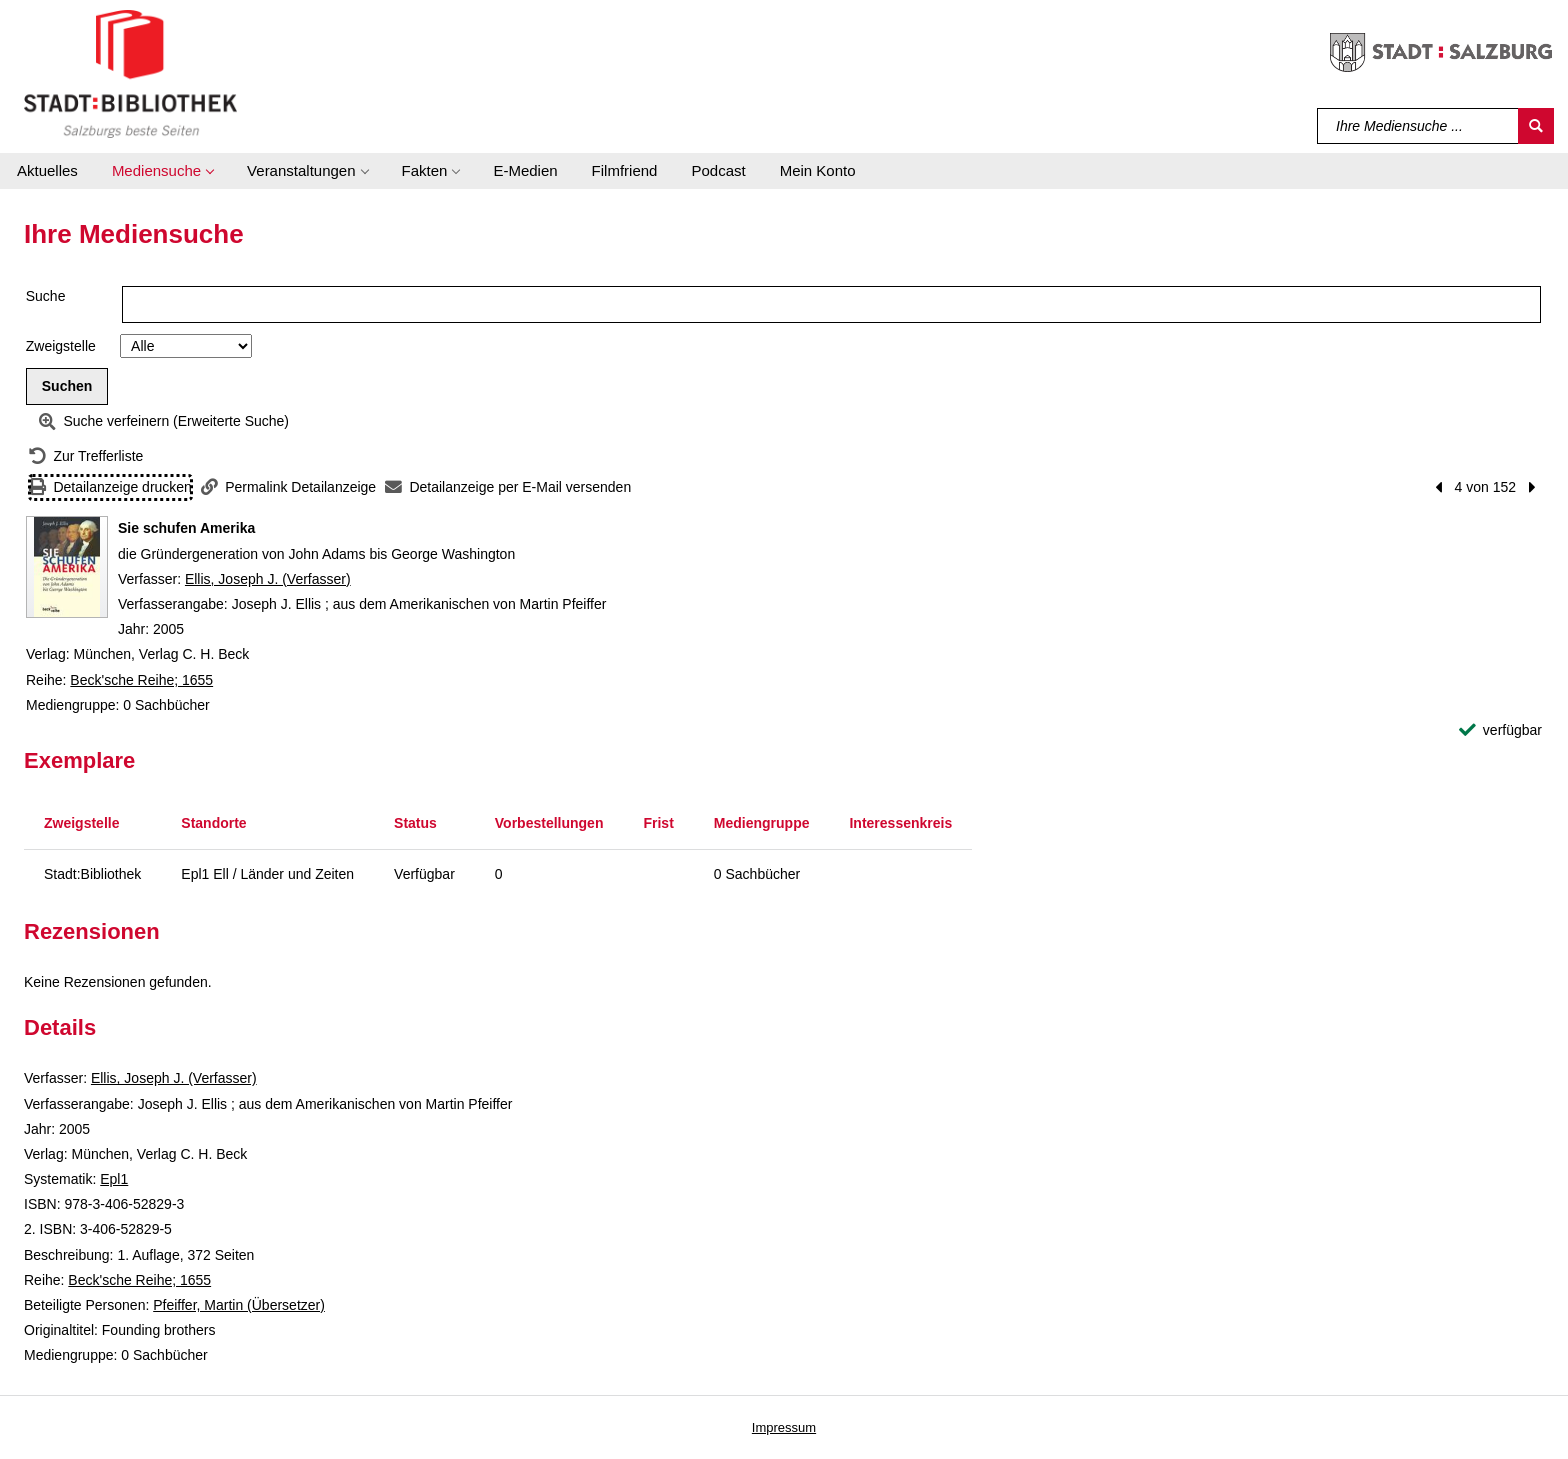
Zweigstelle (61, 346)
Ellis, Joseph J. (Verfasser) (268, 579)
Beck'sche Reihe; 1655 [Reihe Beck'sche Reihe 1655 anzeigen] (141, 680)
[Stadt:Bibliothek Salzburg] (130, 73)
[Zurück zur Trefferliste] (86, 456)
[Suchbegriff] (1418, 126)
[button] (162, 171)
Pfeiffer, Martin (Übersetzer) (239, 1305)
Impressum (784, 1427)
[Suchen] (1536, 126)
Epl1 (114, 1179)
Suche (46, 296)
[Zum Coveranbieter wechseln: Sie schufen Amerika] (67, 567)
